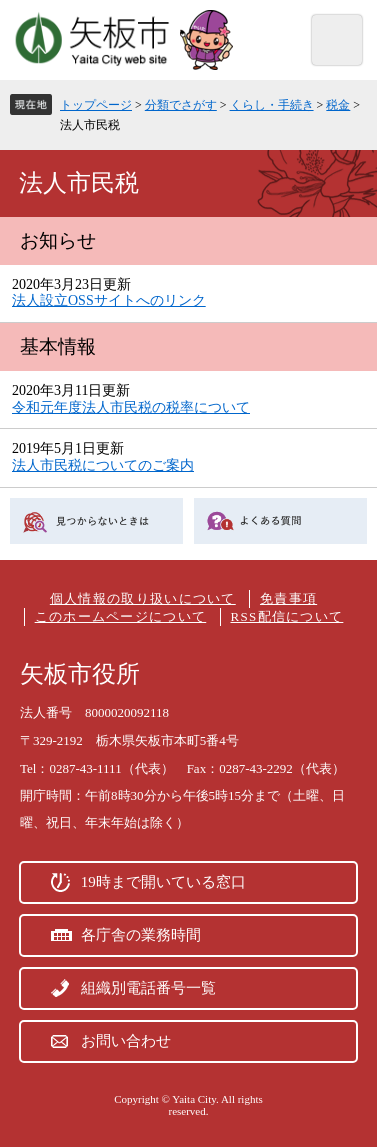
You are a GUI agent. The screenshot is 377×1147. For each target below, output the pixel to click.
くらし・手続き (272, 105)
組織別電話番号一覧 (148, 988)
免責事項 (288, 598)
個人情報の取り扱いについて (143, 598)
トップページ (96, 105)
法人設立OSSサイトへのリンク (109, 300)
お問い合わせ (126, 1041)
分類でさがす (181, 105)
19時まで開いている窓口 (163, 882)
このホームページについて (121, 616)
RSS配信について (287, 616)
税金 (338, 105)
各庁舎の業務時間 (141, 935)
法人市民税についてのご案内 (103, 465)
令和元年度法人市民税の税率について (131, 407)
